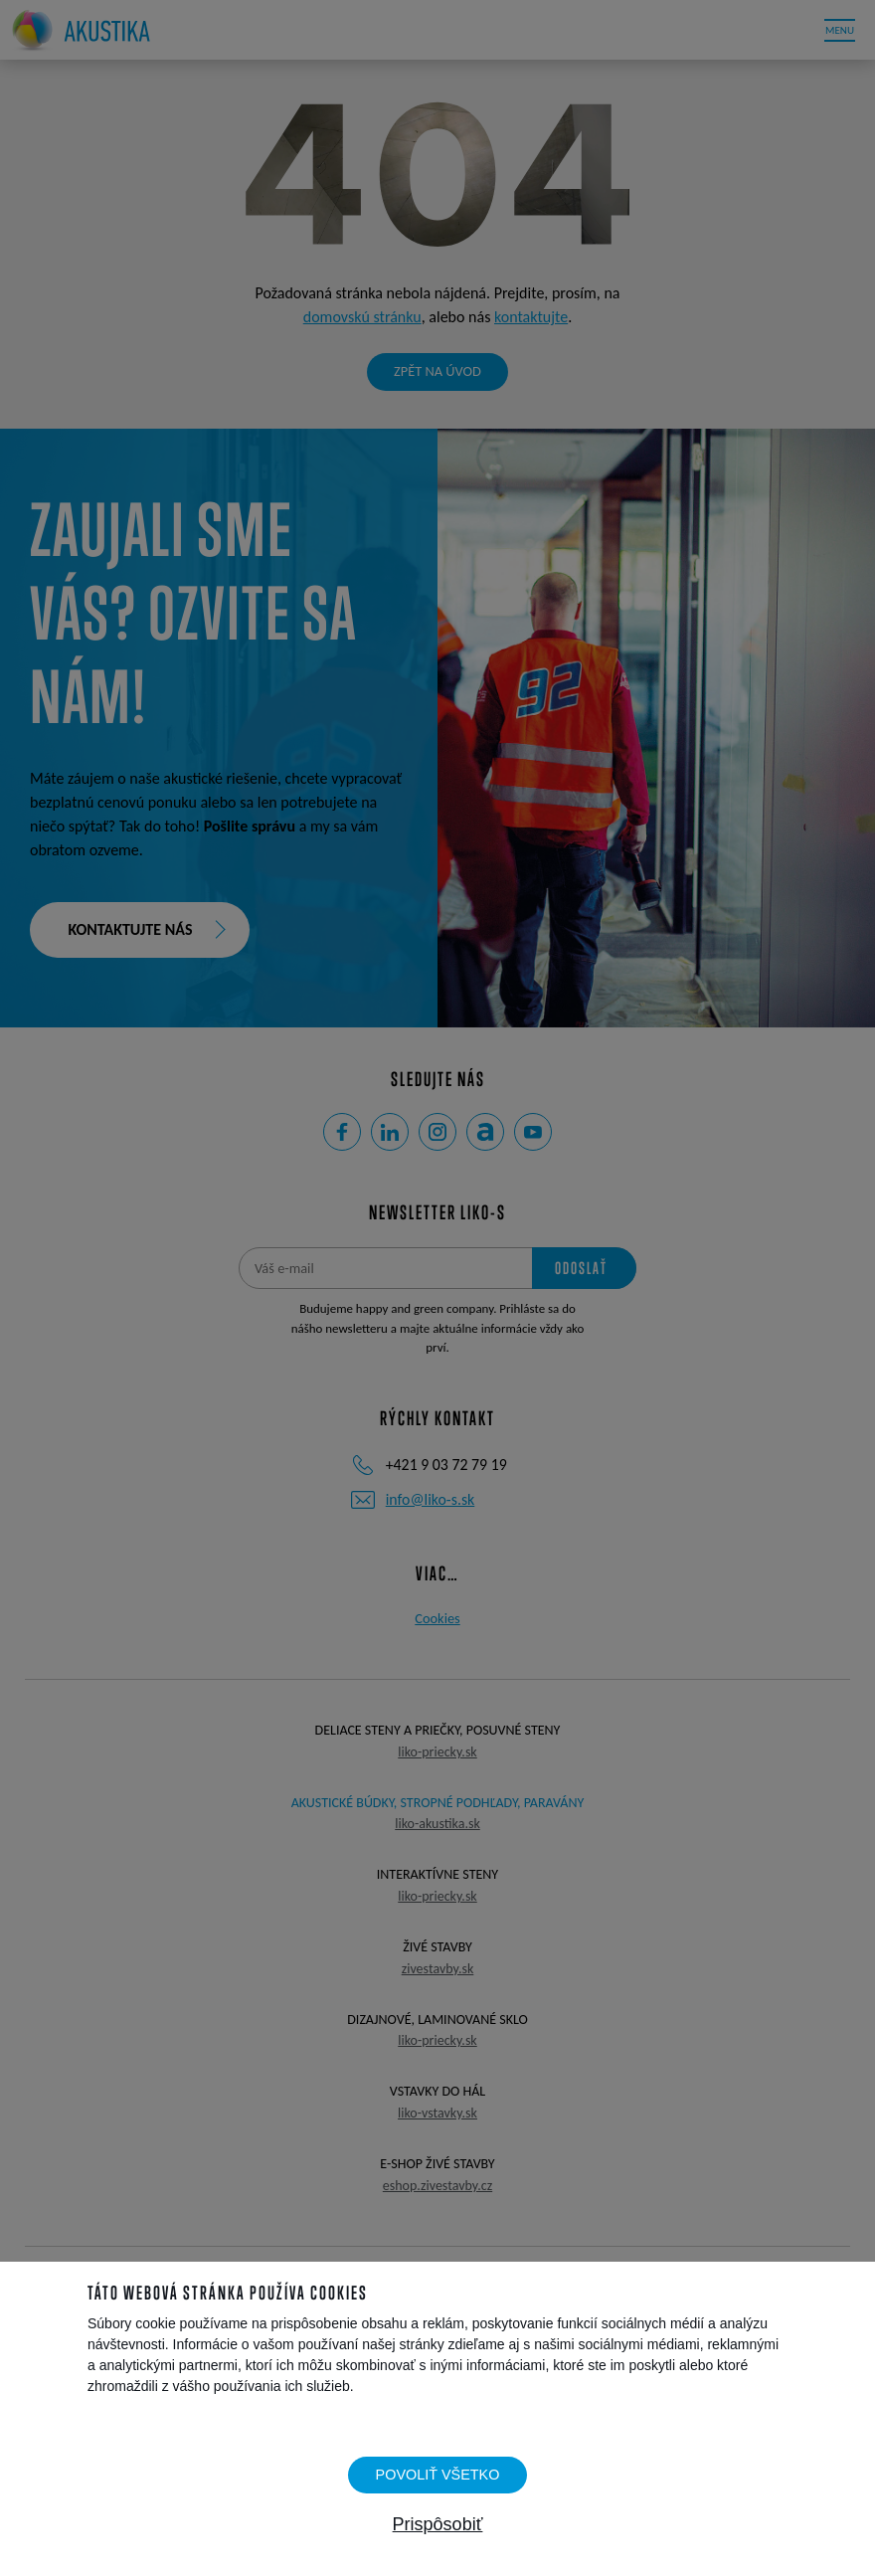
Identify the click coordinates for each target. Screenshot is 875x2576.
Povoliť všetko (438, 2475)
